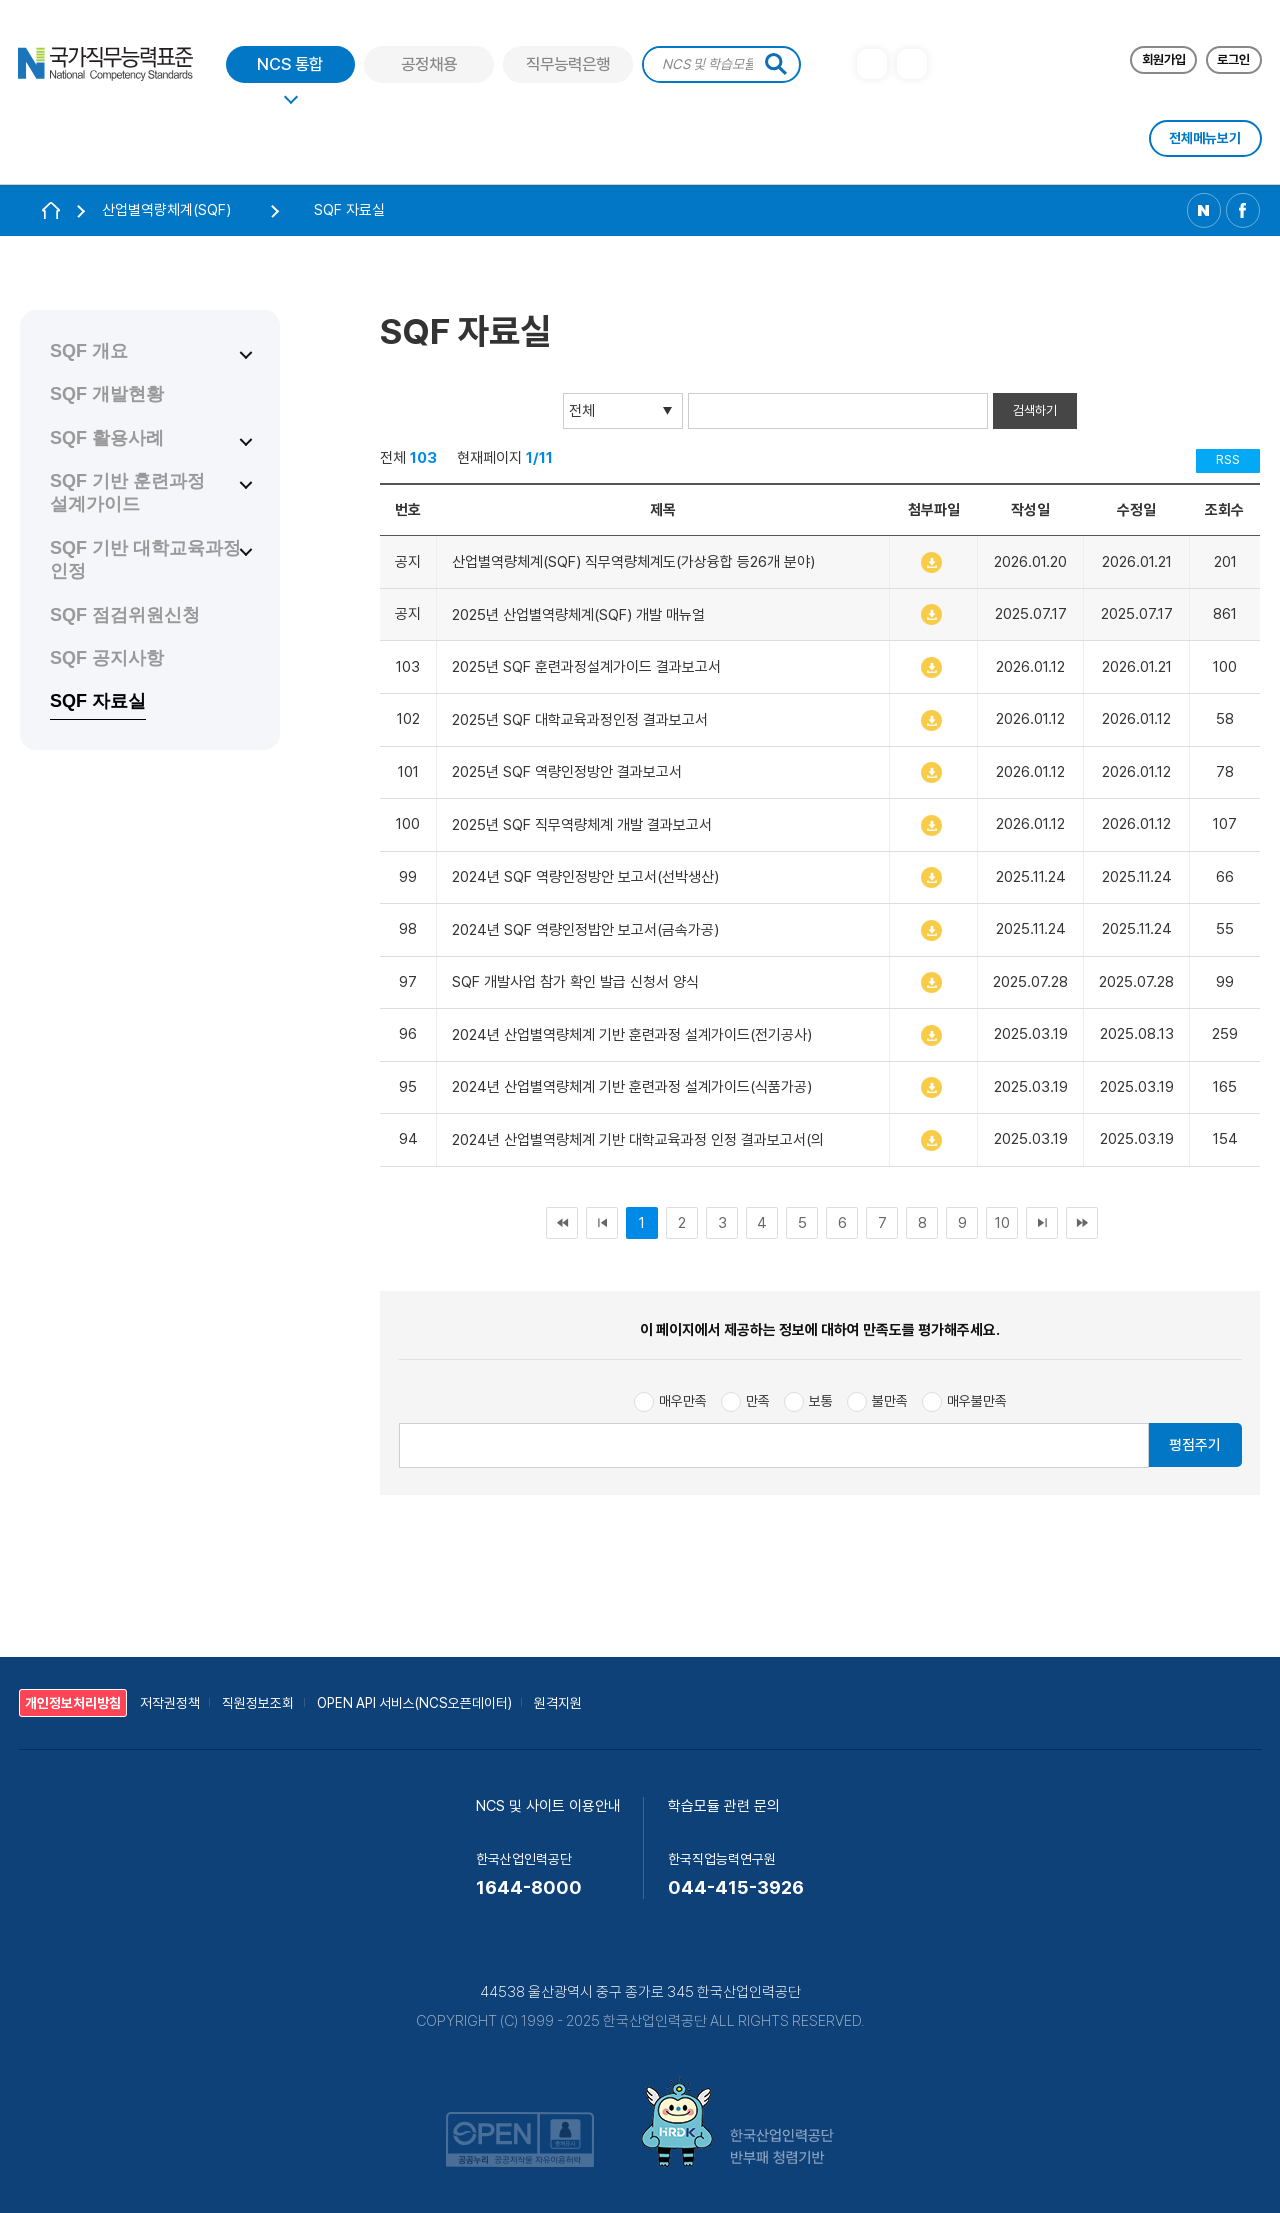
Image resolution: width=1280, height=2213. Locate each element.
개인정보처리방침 (73, 1703)
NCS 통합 (290, 65)
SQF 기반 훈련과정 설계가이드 (127, 492)
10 (1002, 1223)
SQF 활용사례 (107, 438)
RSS (1228, 459)
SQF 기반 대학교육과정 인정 (145, 559)
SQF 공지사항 (107, 658)
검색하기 (1035, 410)
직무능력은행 (568, 65)
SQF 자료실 (98, 701)
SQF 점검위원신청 (125, 615)
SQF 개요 (89, 351)
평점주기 (1195, 1444)
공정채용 (429, 65)
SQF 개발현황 (107, 394)
